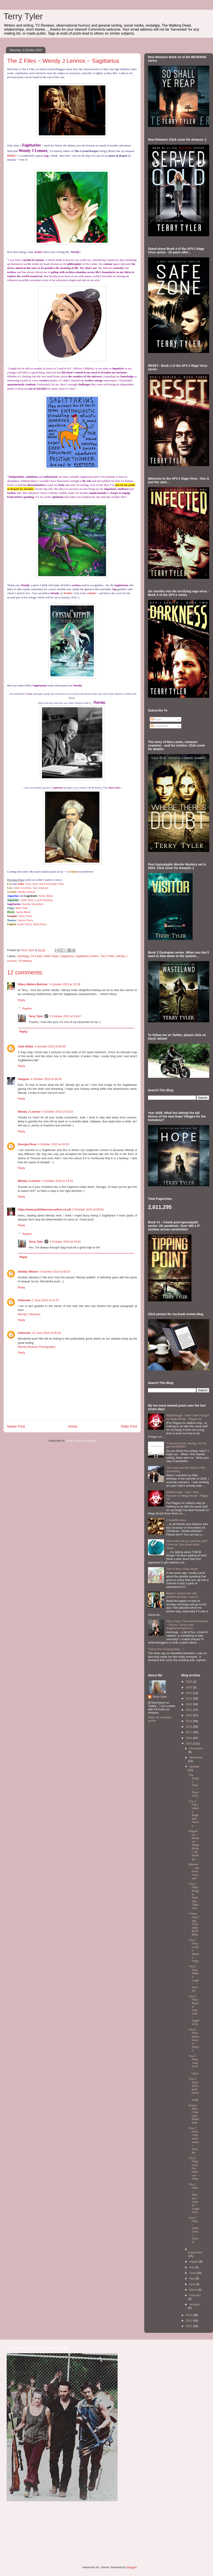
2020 (189, 1715)
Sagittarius (67, 956)
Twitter (68, 593)
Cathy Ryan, (27, 900)
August (194, 2261)
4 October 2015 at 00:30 (46, 1079)
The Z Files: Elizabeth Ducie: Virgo (193, 2089)
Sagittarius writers (87, 956)
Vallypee (23, 1079)
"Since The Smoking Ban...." (166, 1649)
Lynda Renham (44, 900)
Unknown (24, 1300)
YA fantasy (25, 960)
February (195, 2295)
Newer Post (16, 1426)
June (192, 2272)
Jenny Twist (25, 916)
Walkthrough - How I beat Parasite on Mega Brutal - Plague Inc (187, 1495)
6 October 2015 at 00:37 (55, 1271)
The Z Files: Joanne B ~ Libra (193, 2064)
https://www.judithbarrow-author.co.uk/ (44, 1209)
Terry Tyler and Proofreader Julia (44, 883)
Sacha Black (23, 912)
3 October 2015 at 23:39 (64, 984)
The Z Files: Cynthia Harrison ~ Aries (193, 2168)
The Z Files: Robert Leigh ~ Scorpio (193, 1978)
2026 (189, 1681)
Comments (159, 726)
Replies (27, 1008)
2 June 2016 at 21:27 (45, 1300)
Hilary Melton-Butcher (33, 984)
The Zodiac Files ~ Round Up (193, 1785)
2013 (189, 2320)
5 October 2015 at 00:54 (88, 1209)
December (196, 1748)
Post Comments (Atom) (81, 1440)
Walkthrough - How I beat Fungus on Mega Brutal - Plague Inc (187, 1417)
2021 (189, 1709)
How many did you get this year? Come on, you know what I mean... (187, 1544)
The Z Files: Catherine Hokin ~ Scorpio (193, 2140)
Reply (21, 1000)
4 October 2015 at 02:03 (57, 1111)
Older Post (129, 1426)
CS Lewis (36, 956)
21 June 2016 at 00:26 (46, 1332)
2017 (189, 1732)
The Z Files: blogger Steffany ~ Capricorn (193, 1896)
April (192, 2284)
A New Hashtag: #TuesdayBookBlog (193, 1924)
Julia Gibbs (25, 1046)
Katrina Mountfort (32, 904)
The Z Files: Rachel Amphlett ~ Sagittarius (193, 2010)
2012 (189, 2326)
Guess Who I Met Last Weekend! (193, 2114)
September (195, 2252)
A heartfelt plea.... (177, 1520)
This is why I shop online (182, 1569)
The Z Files (107, 956)
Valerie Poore (25, 920)
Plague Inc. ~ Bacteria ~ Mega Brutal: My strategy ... (193, 1845)
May (192, 2278)
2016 (189, 1738)
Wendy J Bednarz (29, 1314)
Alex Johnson (40, 887)
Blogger (131, 2567)
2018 (189, 1726)
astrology (23, 956)
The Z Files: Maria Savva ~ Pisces (193, 2040)
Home (73, 1426)
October (194, 1766)
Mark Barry (40, 924)
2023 (189, 1698)
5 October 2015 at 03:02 (65, 1241)
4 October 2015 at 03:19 (53, 1144)
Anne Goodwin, (23, 887)
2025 (189, 1687)
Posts (156, 719)
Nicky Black (46, 895)
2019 (189, 1721)
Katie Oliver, (25, 924)
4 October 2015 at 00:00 (50, 1046)
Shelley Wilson (26, 891)
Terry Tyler (23, 16)
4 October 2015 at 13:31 (57, 1181)
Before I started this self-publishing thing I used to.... (183, 1595)
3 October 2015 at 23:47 (65, 1016)
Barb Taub (22, 908)
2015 (189, 1743)
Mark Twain (51, 956)
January (194, 2304)
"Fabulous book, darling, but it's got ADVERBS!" (186, 1445)
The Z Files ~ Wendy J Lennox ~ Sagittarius (193, 2198)
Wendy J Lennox (29, 1111)
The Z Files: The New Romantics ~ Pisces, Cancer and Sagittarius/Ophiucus (187, 1625)
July (192, 2267)
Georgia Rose (27, 1144)
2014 (189, 2315)
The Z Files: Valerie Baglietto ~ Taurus (193, 1813)
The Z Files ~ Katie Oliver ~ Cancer (193, 2230)
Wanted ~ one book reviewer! (193, 1871)
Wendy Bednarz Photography (36, 1346)
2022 (189, 1704)
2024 (189, 1693)
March (193, 2289)
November (196, 1757)
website (91, 593)
